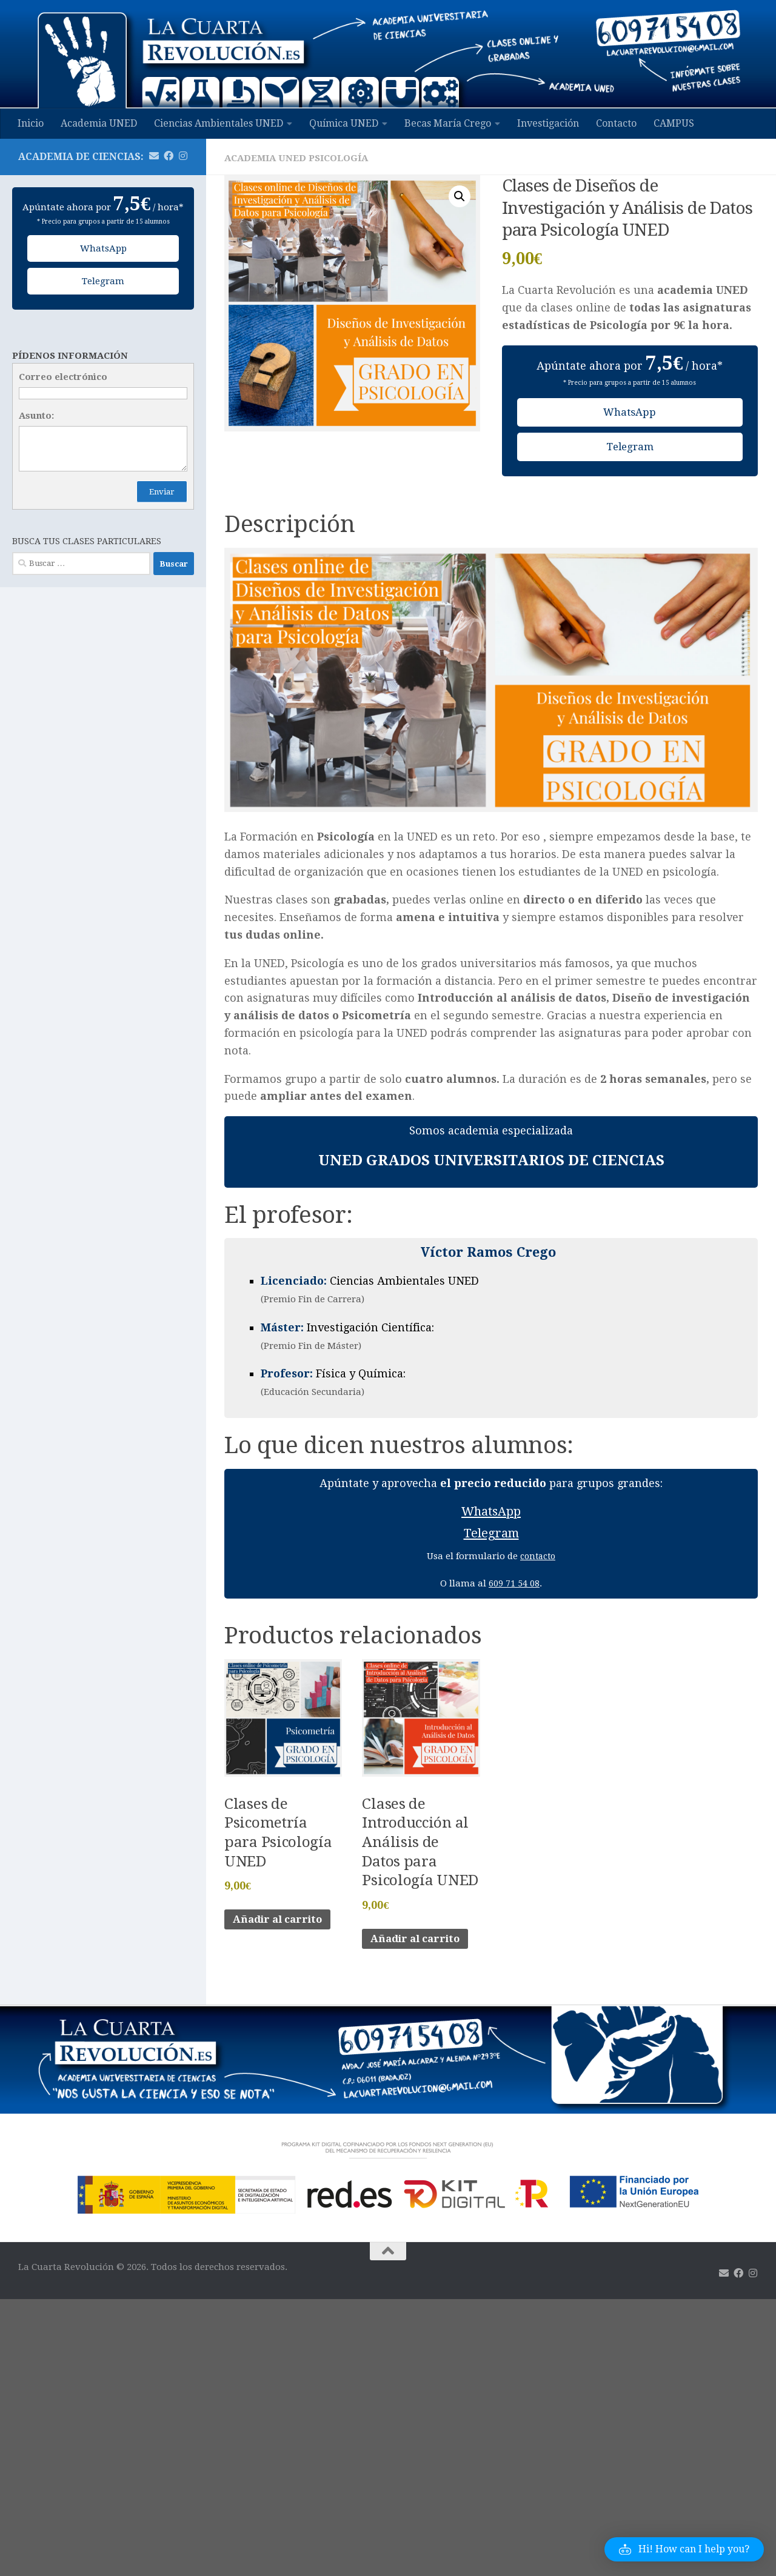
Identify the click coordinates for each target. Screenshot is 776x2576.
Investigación (548, 123)
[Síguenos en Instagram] (183, 156)
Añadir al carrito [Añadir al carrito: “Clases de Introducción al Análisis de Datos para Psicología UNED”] (419, 1946)
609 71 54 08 (514, 1588)
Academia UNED (99, 123)
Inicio (31, 123)
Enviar (162, 491)
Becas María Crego (447, 123)
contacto (538, 1561)
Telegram (629, 448)
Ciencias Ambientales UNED (218, 123)
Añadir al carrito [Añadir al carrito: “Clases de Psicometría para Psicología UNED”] (282, 1927)
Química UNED (343, 123)
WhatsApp (630, 412)
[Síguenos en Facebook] (168, 156)
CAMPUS (674, 123)
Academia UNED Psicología (299, 158)
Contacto (616, 123)
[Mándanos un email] (154, 156)
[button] (458, 197)
